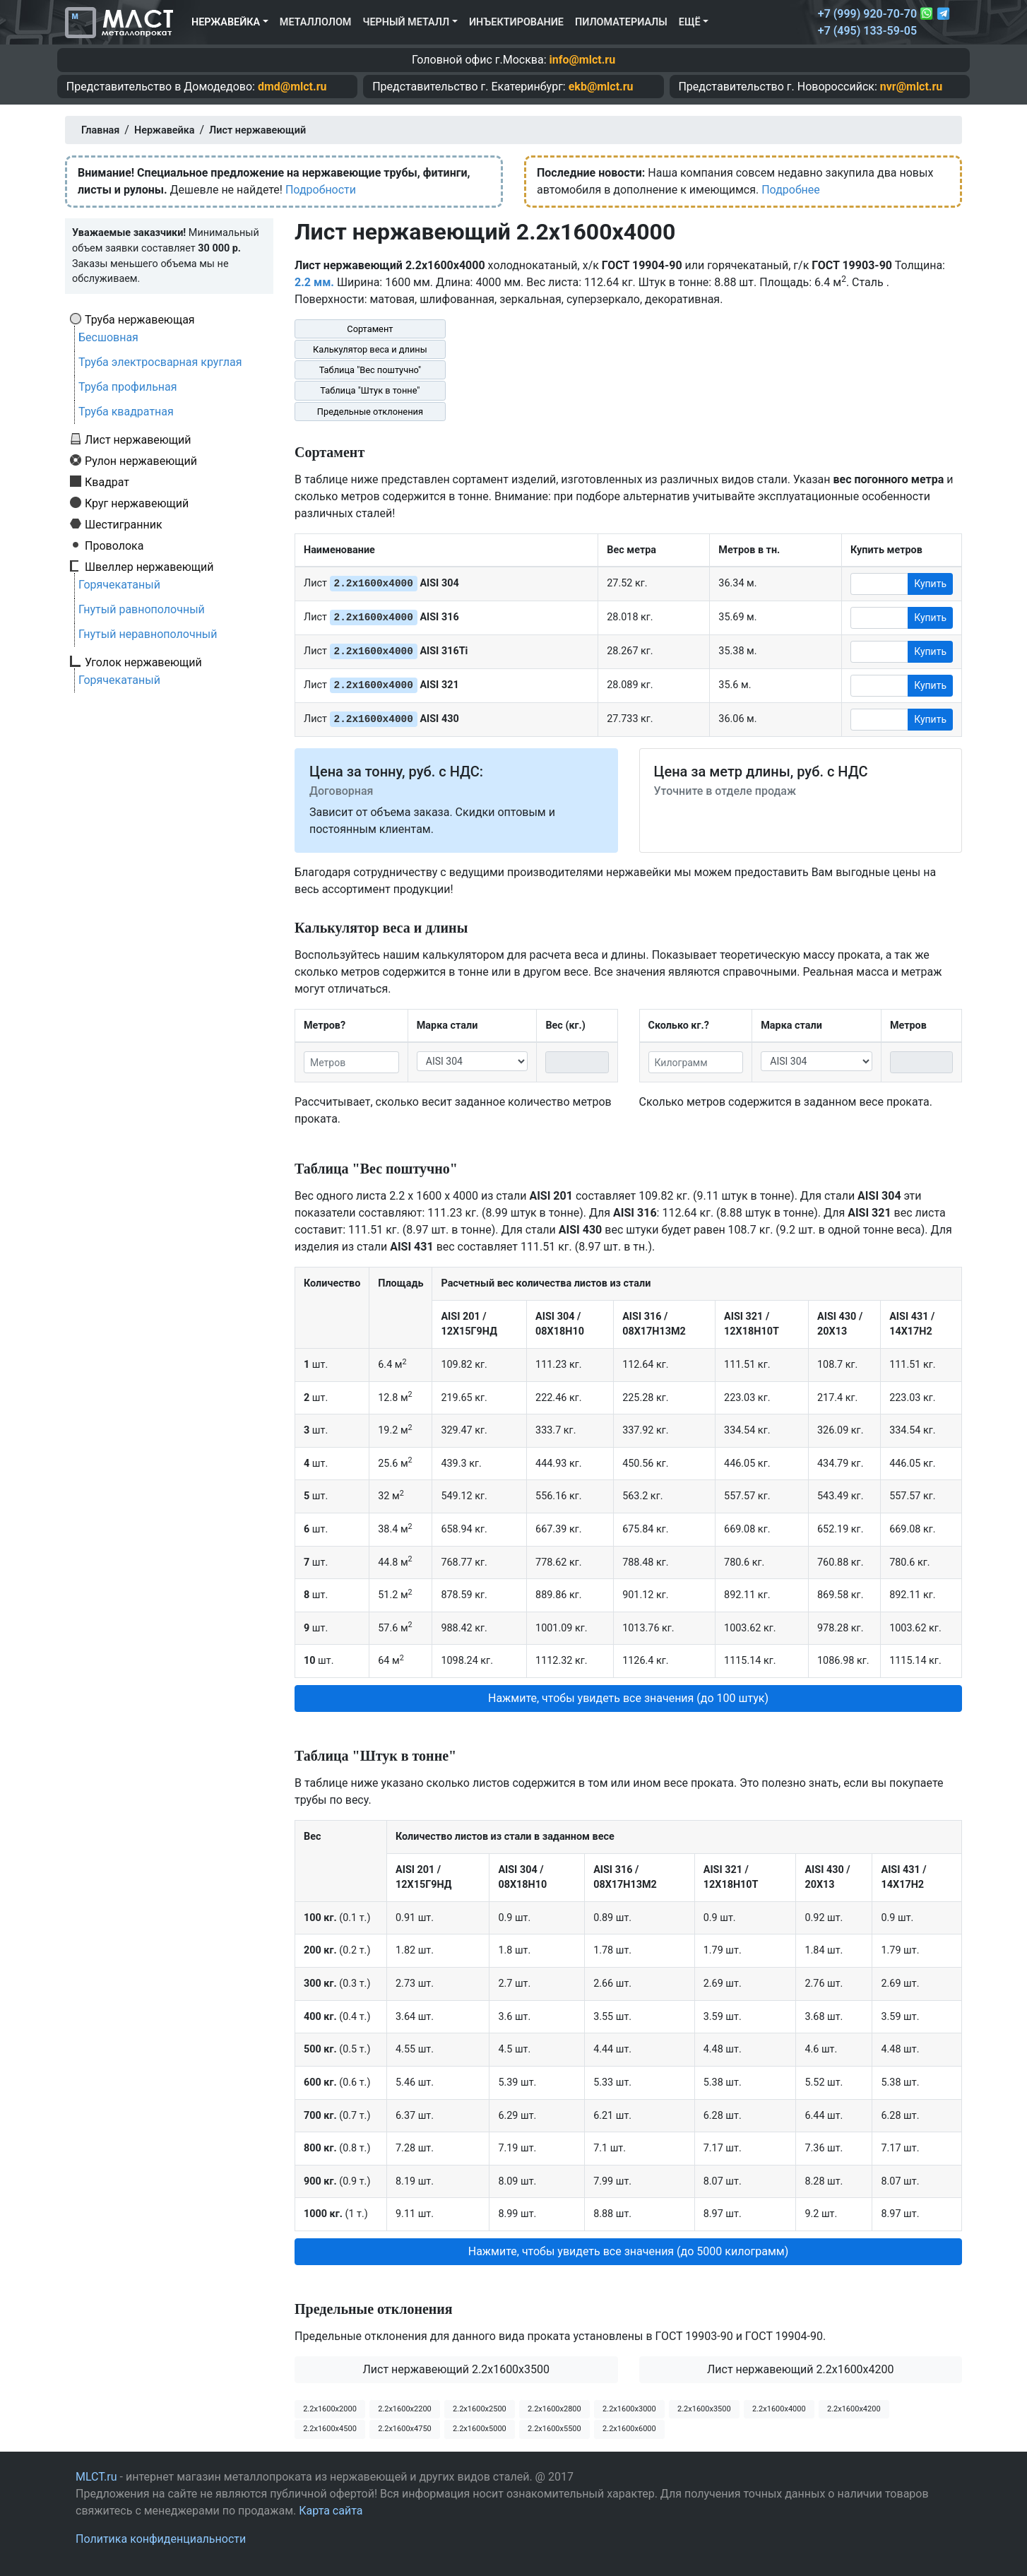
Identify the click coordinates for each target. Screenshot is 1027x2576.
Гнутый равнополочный (141, 609)
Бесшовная (108, 337)
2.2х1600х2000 (330, 2408)
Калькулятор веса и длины (370, 349)
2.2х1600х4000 (779, 2408)
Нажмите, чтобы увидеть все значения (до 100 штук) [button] (628, 1698)
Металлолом (316, 22)
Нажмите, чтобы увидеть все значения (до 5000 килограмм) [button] (628, 2251)
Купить (930, 583)
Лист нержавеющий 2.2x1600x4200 (800, 2369)
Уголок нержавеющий (143, 662)
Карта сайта (330, 2510)
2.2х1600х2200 (405, 2408)
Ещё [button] (690, 22)
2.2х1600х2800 (554, 2408)
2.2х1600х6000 (629, 2428)
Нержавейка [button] (225, 22)
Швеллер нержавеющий (149, 566)
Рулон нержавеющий (141, 460)
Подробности (320, 189)
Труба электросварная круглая (160, 362)
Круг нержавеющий (137, 503)
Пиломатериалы (621, 22)
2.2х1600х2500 (479, 2408)
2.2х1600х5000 (479, 2428)
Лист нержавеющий (138, 439)
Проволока (114, 545)
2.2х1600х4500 (330, 2428)
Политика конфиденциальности (161, 2539)
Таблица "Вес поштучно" (370, 370)
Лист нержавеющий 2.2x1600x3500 (456, 2369)
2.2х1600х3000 (629, 2408)
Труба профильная (127, 387)
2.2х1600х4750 (405, 2428)
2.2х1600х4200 (854, 2408)
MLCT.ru (96, 2476)
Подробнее (790, 189)
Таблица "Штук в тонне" (370, 390)
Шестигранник (123, 524)
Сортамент (370, 329)
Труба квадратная (126, 411)
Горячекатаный (119, 584)
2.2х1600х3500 (704, 2408)
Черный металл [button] (405, 22)
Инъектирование (516, 22)
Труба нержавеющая (140, 319)
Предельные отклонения (370, 411)
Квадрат (107, 481)
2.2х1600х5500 (554, 2428)
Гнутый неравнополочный (148, 634)
